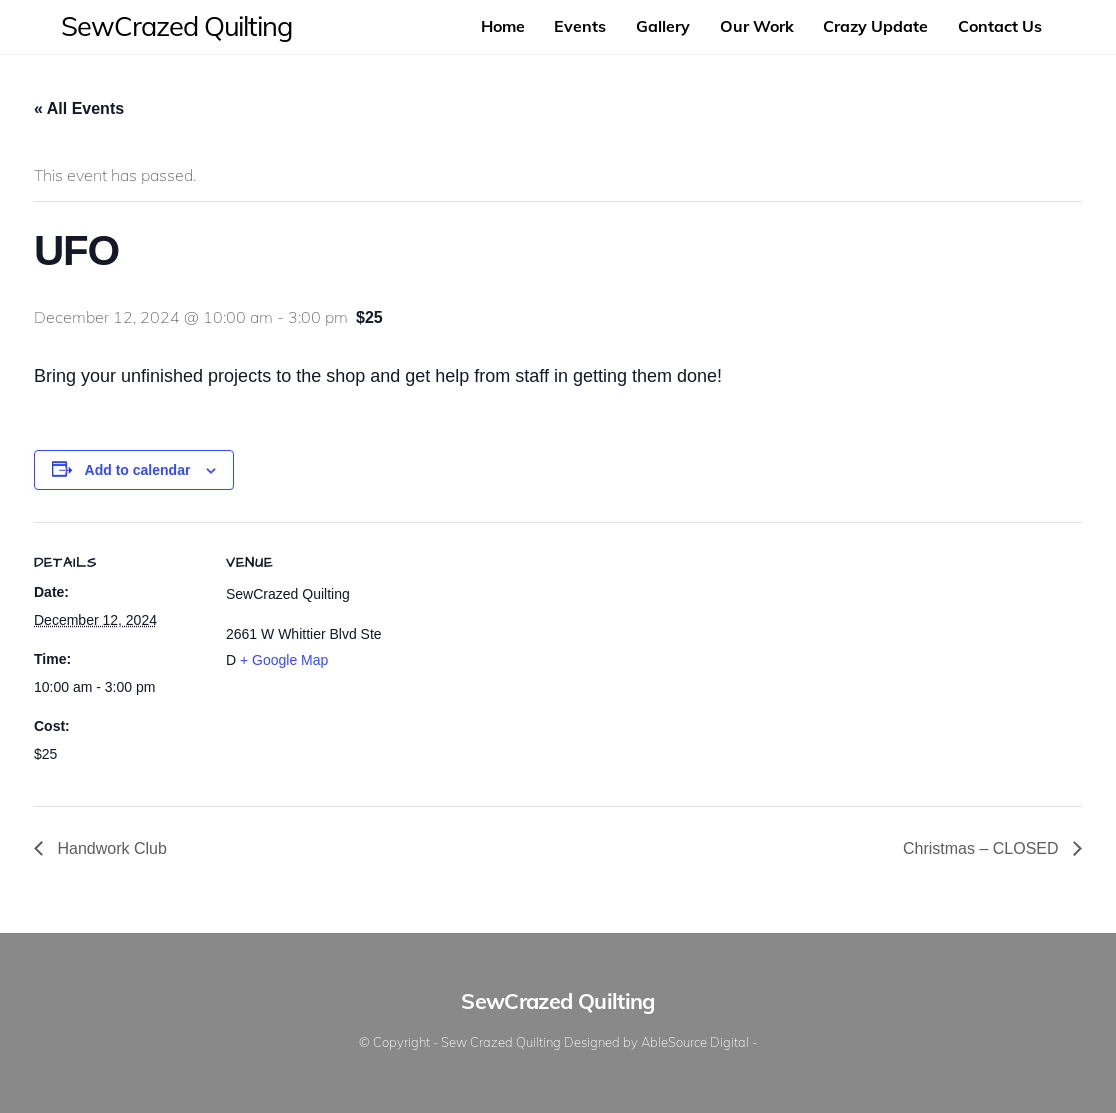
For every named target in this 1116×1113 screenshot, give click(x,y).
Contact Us (1000, 26)
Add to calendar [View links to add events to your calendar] (138, 470)
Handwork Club (110, 848)
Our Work (757, 26)
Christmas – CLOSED (983, 848)
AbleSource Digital (695, 1042)
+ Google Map (284, 660)
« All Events (79, 108)
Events (580, 26)
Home (503, 26)
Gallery (663, 26)
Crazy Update (875, 26)
